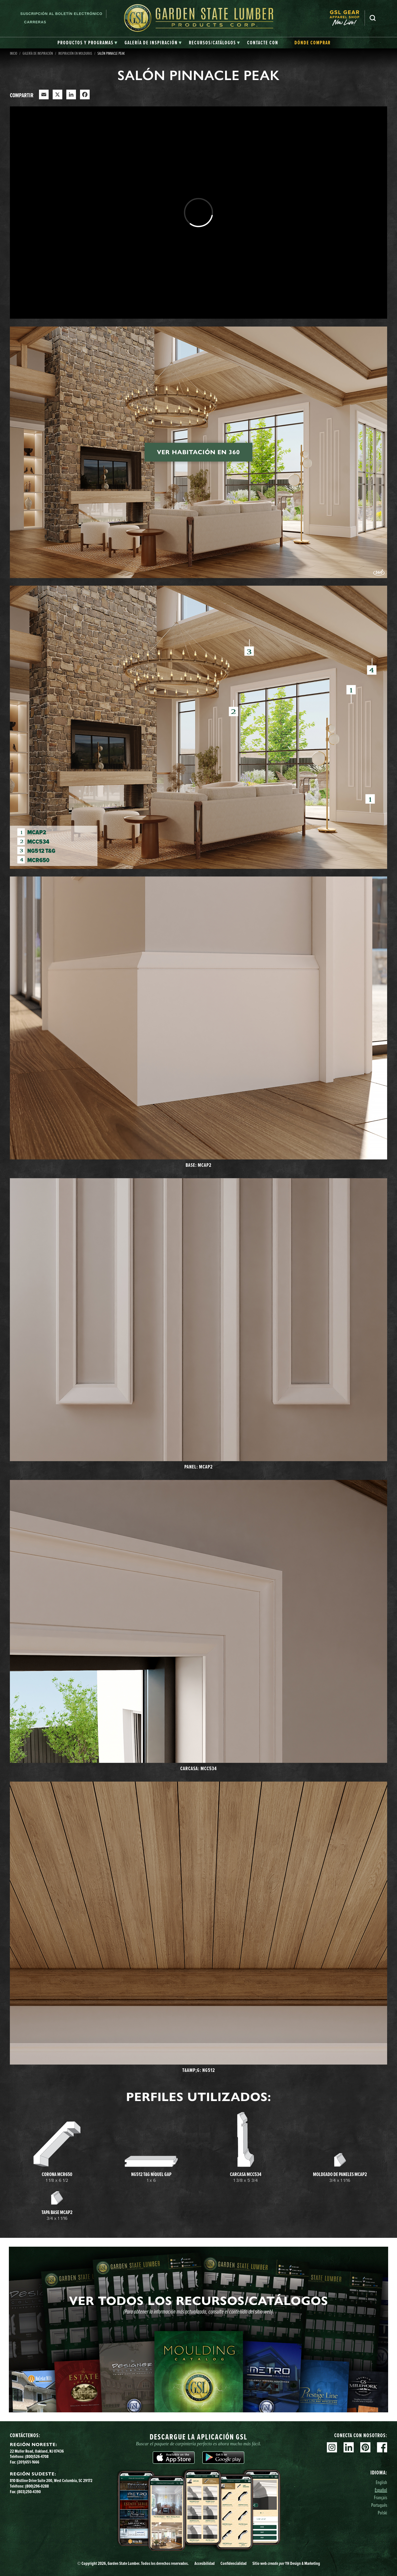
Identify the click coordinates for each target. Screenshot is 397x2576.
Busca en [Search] (373, 18)
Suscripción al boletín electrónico (61, 14)
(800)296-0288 (37, 2486)
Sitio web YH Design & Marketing (286, 2563)
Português (379, 2505)
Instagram (332, 2447)
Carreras (35, 22)
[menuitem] (347, 18)
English (381, 2482)
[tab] (87, 42)
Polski (382, 2512)
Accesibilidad (204, 2563)
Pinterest (365, 2447)
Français (380, 2497)
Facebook (382, 2447)
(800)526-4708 (37, 2456)
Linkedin (349, 2447)
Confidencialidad (234, 2563)
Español (381, 2489)
